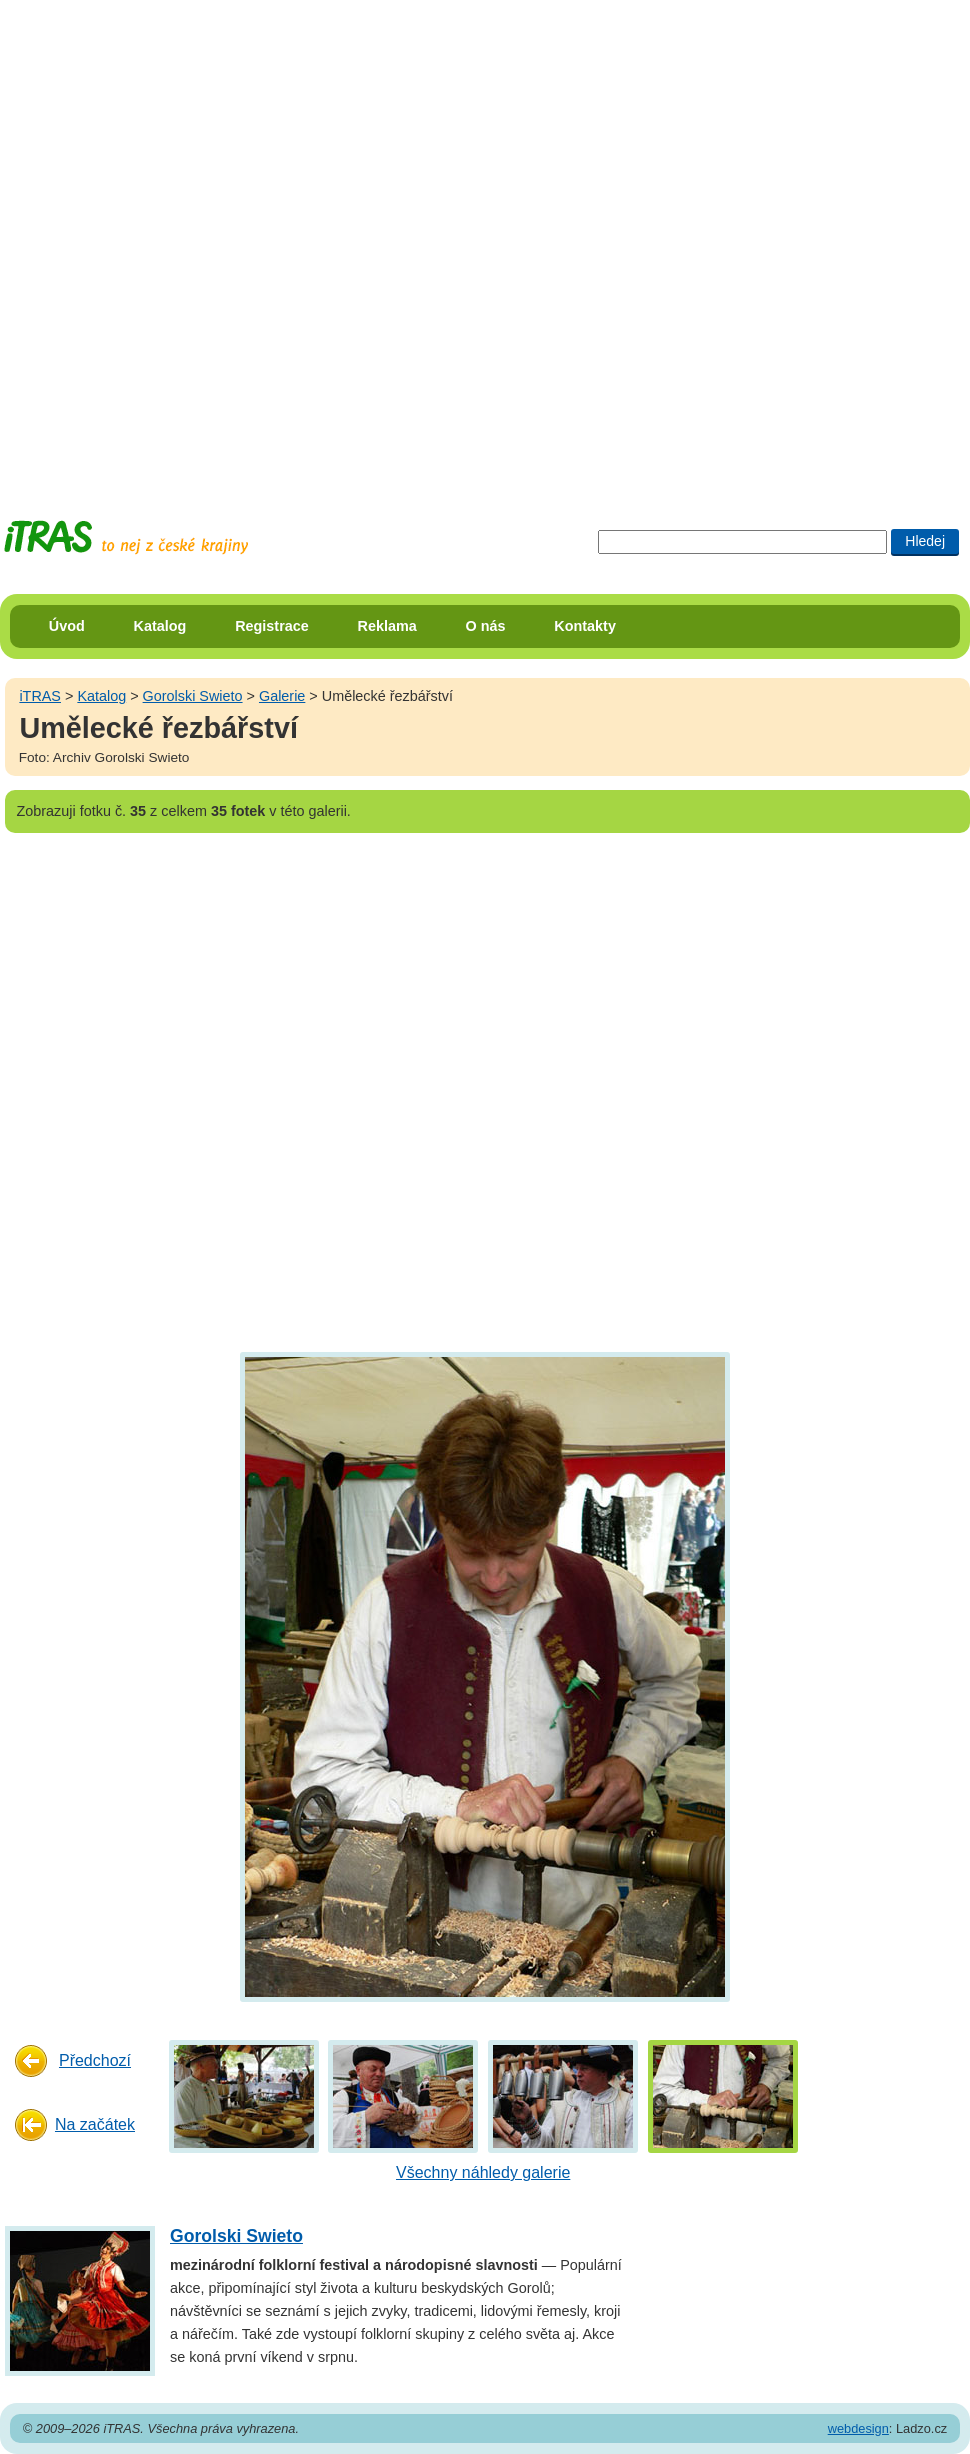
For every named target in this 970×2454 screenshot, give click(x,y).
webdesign (858, 2428)
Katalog (160, 626)
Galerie (282, 696)
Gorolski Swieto (193, 696)
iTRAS (40, 696)
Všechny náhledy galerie (483, 2172)
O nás (486, 626)
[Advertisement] (241, 241)
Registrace (272, 626)
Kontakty (585, 626)
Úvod (67, 626)
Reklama (387, 626)
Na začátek (95, 2124)
